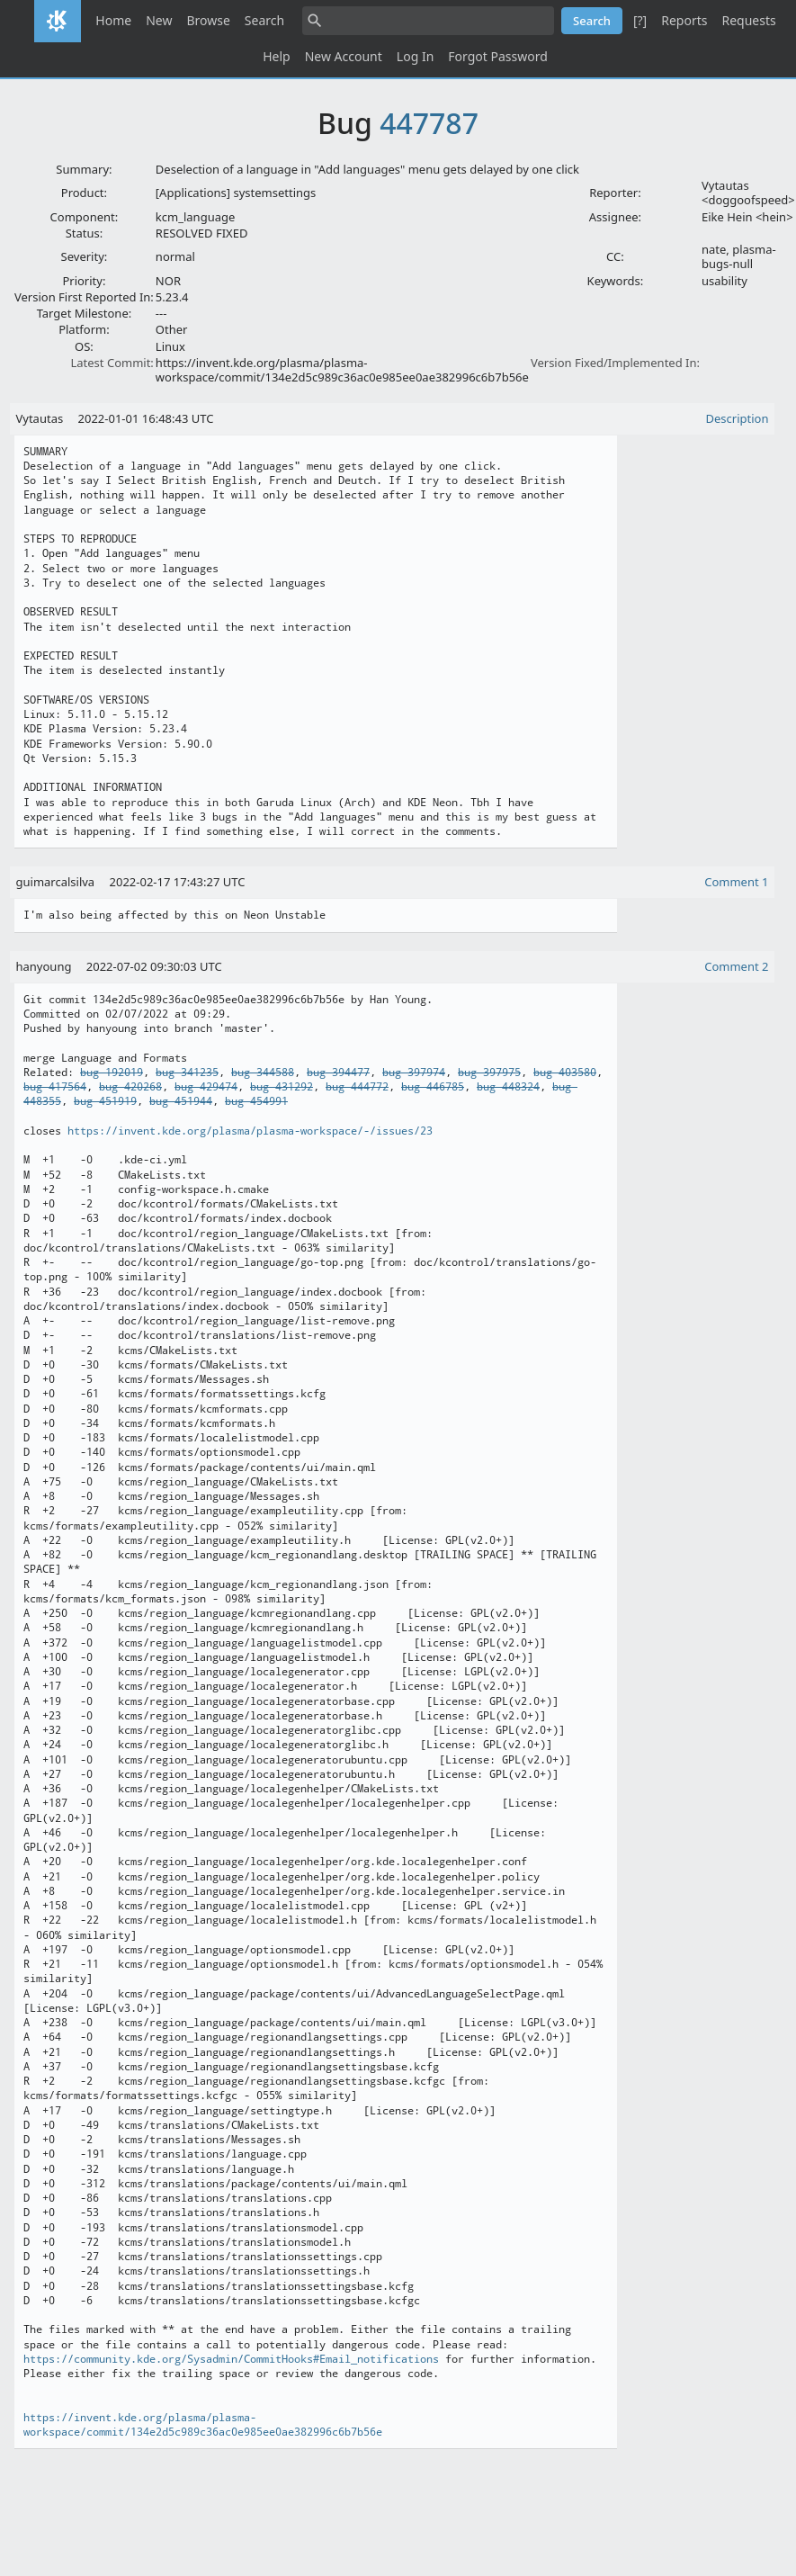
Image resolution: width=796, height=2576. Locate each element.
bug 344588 (262, 1072)
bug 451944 (180, 1101)
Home (113, 20)
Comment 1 (736, 882)
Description (737, 418)
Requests (748, 20)
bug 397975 (489, 1072)
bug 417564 (54, 1087)
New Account (343, 56)
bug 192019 (111, 1072)
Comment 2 (736, 966)
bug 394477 (338, 1072)
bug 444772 (357, 1087)
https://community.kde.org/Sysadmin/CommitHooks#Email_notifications (231, 2359)
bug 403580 (564, 1072)
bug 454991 (256, 1101)
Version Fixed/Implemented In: (615, 363)
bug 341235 (187, 1072)
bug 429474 (205, 1087)
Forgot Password (497, 56)
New (159, 20)
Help (277, 56)
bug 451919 (105, 1101)
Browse (207, 20)
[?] (640, 20)
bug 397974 (413, 1072)
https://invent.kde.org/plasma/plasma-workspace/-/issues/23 (250, 1131)
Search (264, 20)
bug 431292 (281, 1087)
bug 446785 (432, 1087)
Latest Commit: (111, 363)
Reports (684, 20)
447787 (429, 122)
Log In (415, 56)
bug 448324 (508, 1087)
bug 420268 (130, 1087)
